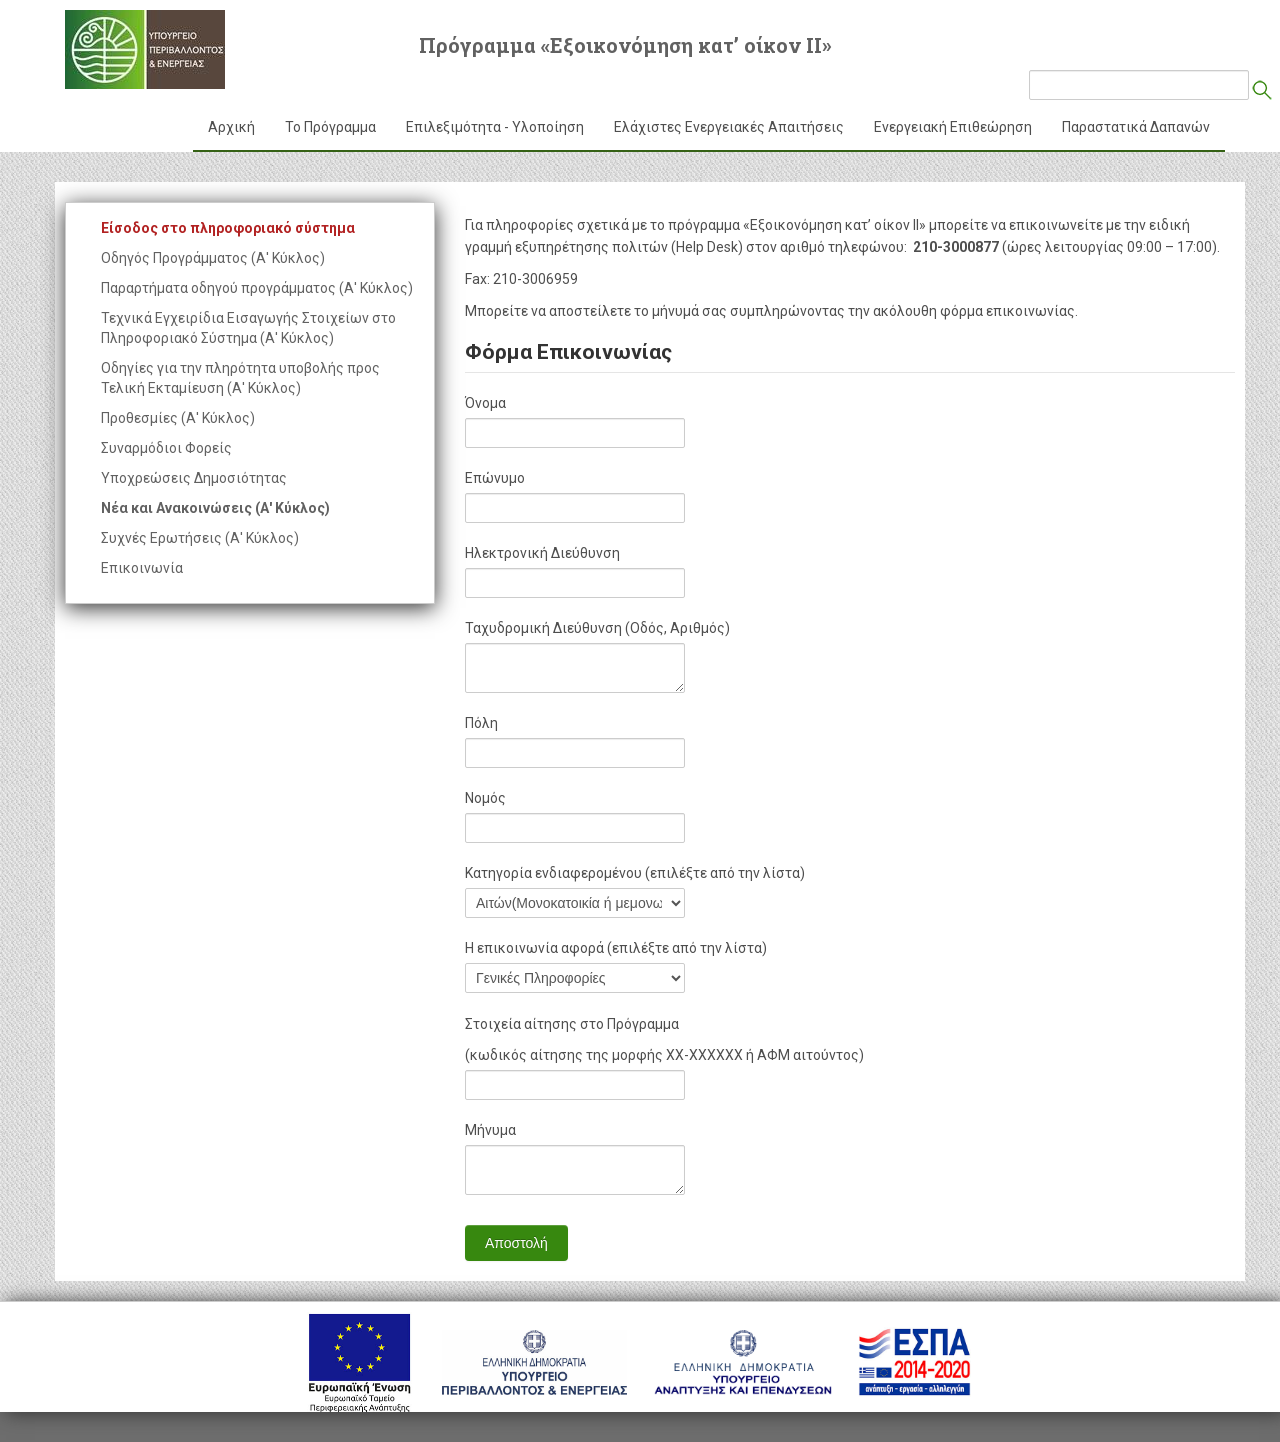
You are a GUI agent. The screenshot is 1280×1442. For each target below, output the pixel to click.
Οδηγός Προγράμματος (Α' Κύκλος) (213, 258)
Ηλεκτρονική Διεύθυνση (542, 553)
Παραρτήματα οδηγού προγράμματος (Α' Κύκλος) (257, 288)
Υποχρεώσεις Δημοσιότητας (194, 478)
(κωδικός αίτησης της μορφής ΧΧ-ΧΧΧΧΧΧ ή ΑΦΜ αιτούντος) (664, 1055)
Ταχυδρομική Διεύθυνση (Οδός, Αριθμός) (597, 628)
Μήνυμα (490, 1130)
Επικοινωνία (142, 568)
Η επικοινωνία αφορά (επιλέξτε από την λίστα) (616, 948)
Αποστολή (516, 1243)
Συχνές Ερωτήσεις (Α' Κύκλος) (200, 538)
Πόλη (481, 723)
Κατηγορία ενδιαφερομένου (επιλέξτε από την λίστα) (635, 873)
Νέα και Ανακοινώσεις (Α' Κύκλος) (215, 508)
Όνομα (485, 403)
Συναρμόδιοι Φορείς (166, 448)
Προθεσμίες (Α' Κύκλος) (178, 418)
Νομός (485, 798)
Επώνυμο (495, 478)
